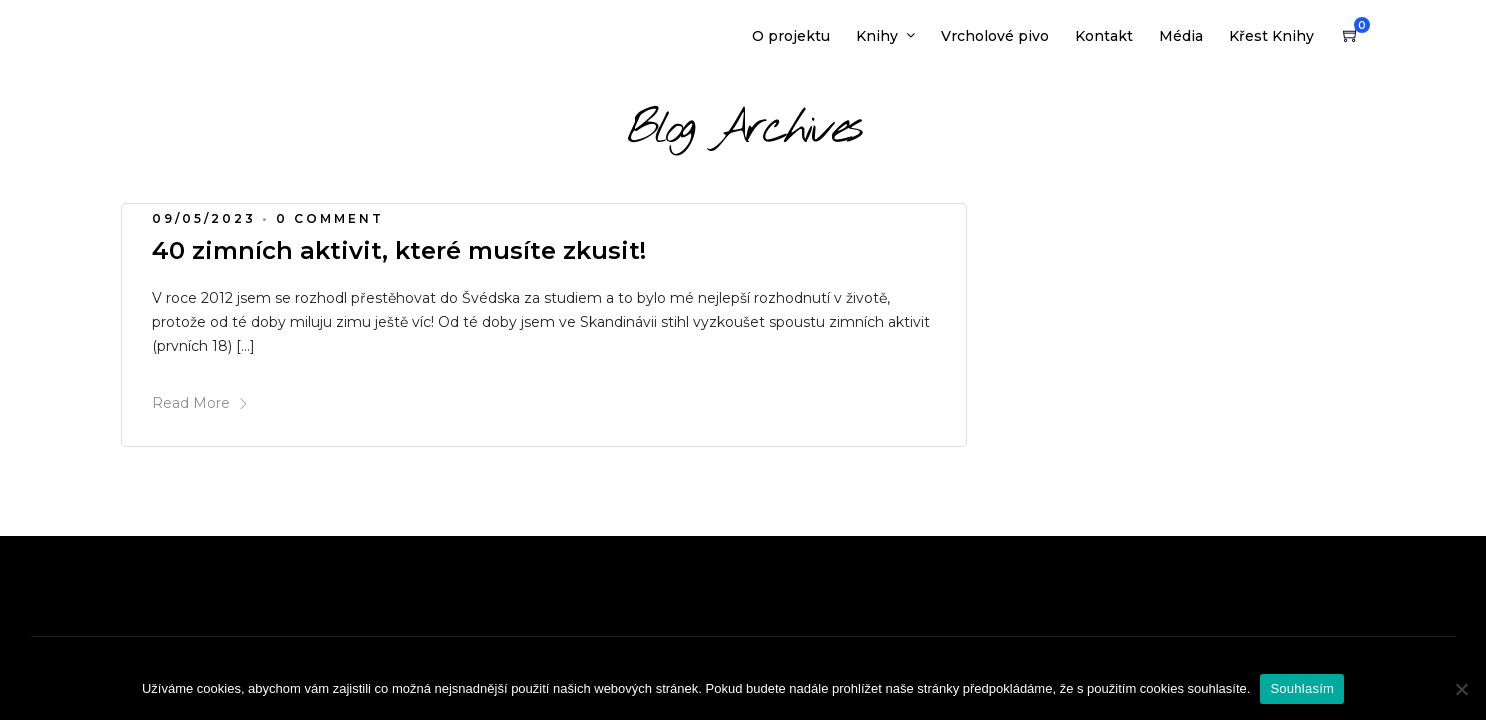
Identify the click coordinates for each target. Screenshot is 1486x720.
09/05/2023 (204, 218)
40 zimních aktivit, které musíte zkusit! (399, 250)
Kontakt (1104, 36)
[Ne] (1461, 689)
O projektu (791, 36)
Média (1181, 36)
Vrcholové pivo (995, 36)
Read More (200, 403)
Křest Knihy (1271, 36)
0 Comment (330, 218)
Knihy (877, 36)
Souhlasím (1302, 688)
